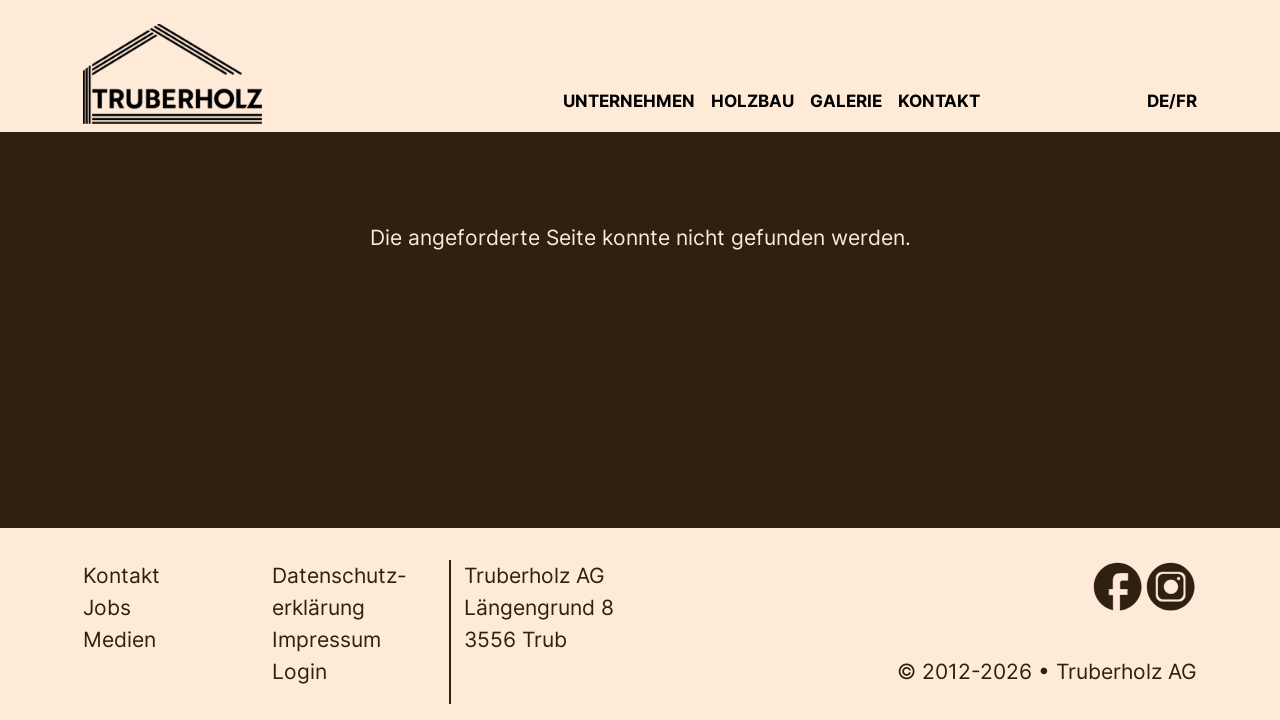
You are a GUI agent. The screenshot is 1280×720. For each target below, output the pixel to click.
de (1158, 100)
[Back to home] (172, 74)
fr (1186, 100)
